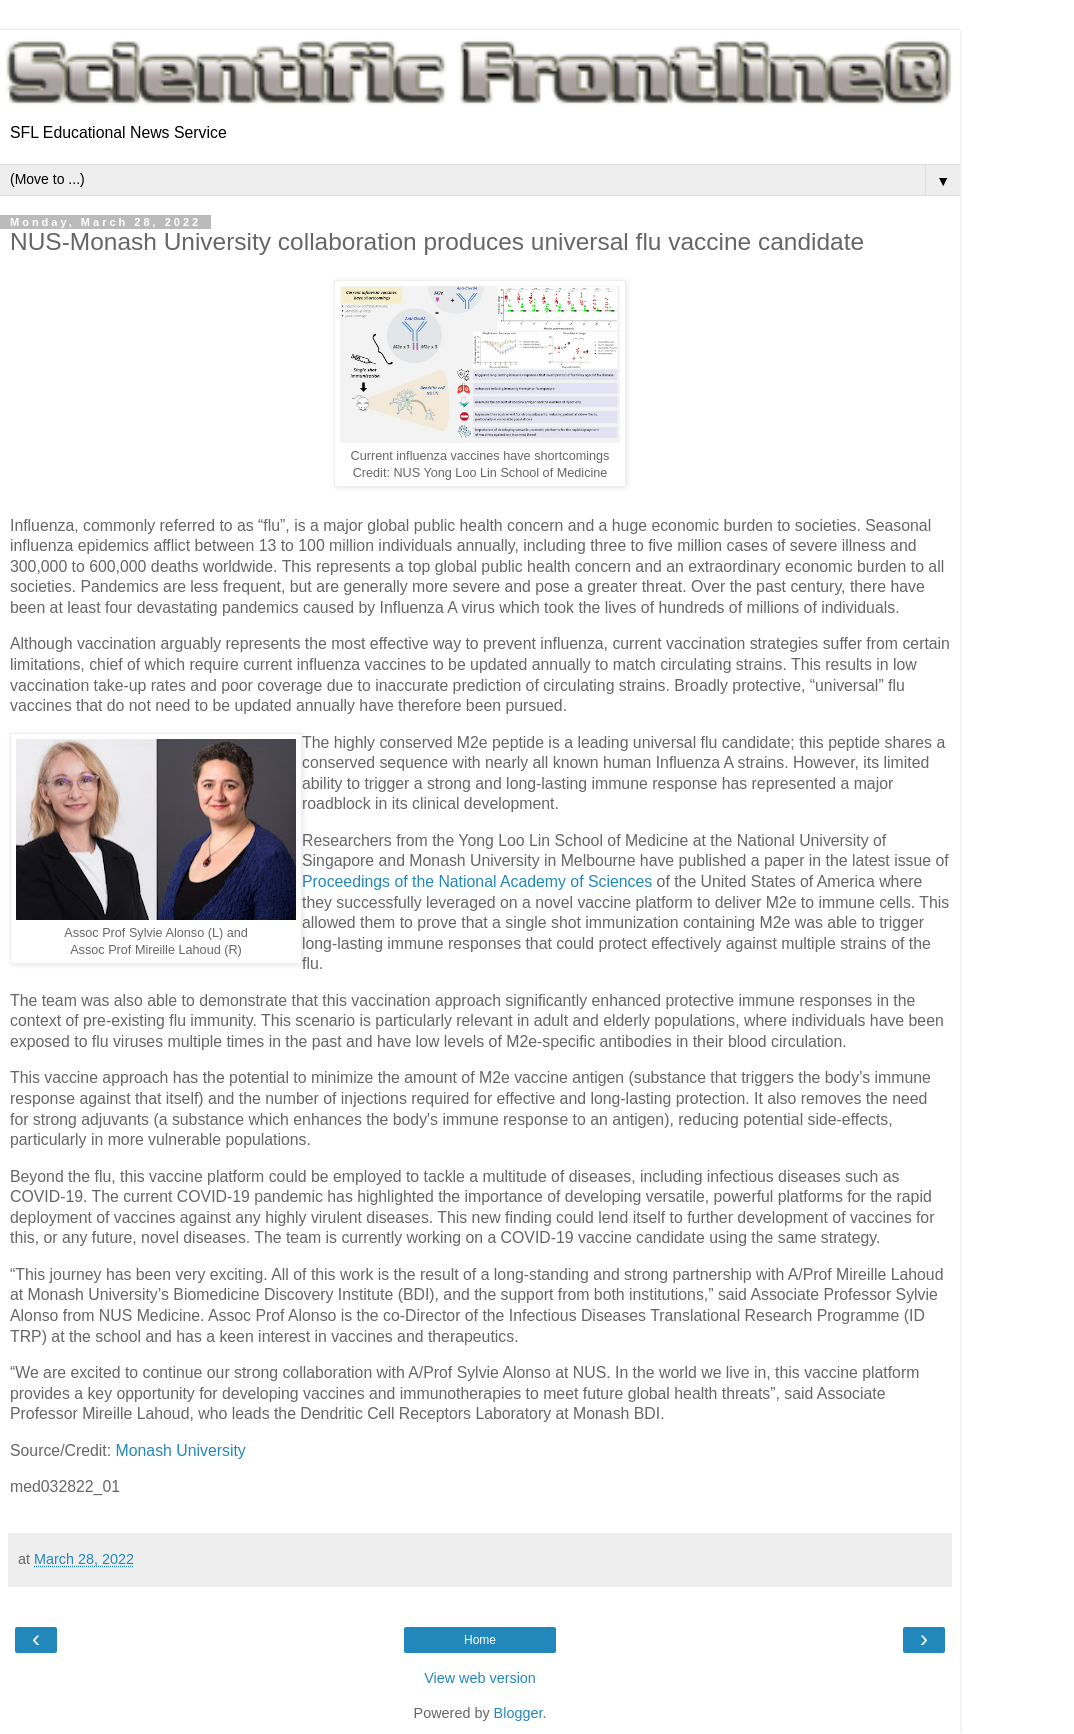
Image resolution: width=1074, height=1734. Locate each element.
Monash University (181, 1450)
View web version (480, 1678)
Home (480, 1640)
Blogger (518, 1713)
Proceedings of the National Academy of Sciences (477, 881)
